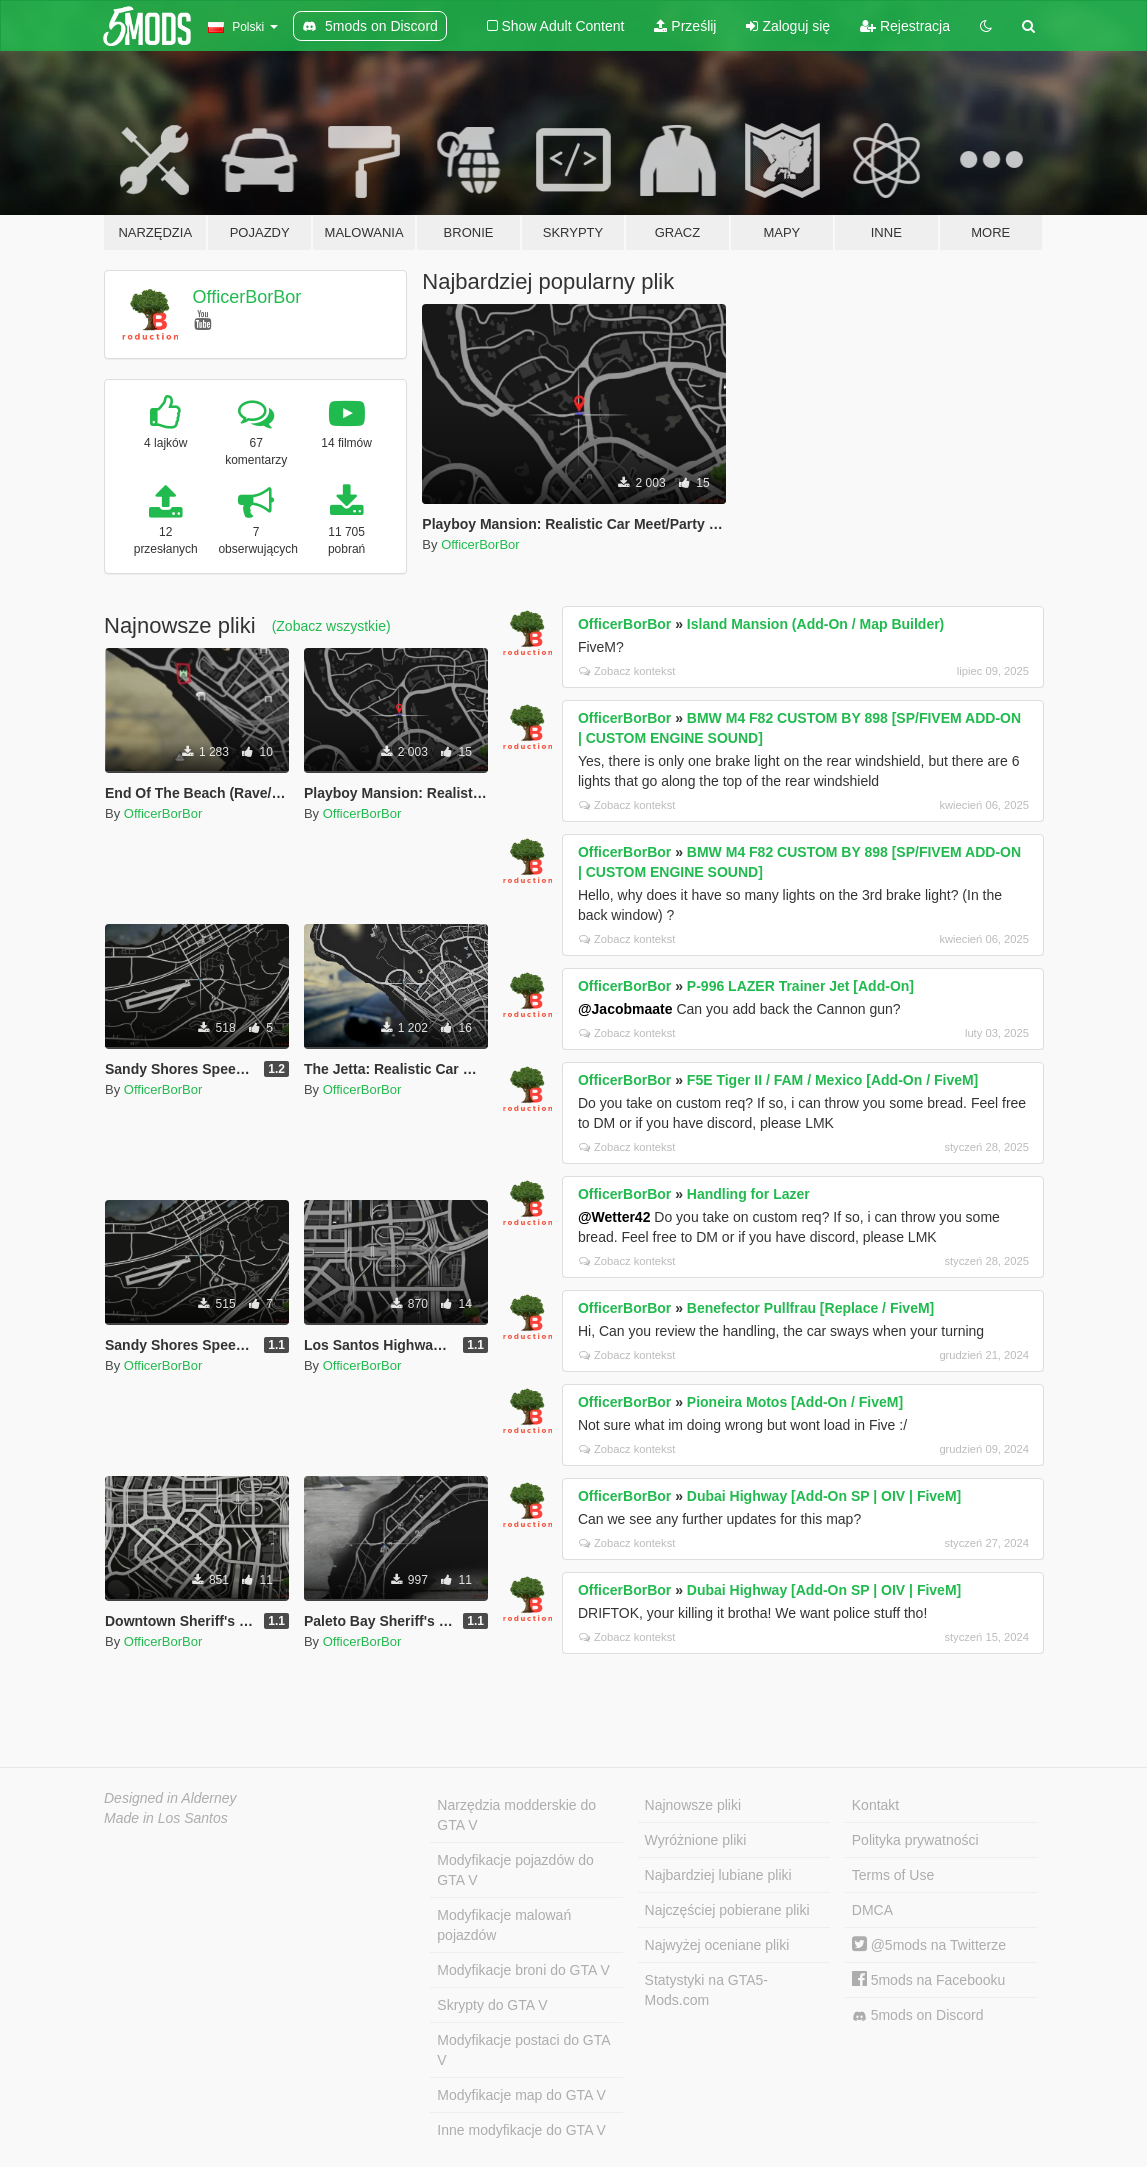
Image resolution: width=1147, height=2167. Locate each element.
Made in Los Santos (166, 1818)
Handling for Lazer (748, 1194)
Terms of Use (893, 1875)
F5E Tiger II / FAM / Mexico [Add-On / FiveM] (832, 1080)
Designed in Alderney (170, 1798)
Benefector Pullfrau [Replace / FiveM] (810, 1308)
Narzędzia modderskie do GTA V (516, 1815)
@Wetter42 (614, 1217)
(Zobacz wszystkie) (331, 626)
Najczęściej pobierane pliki (727, 1910)
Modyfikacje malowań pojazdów (504, 1925)
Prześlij (685, 26)
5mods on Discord (918, 2015)
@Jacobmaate (625, 1009)
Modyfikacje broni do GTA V (523, 1970)
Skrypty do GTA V (492, 2005)
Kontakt (875, 1805)
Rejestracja (905, 26)
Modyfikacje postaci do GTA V (523, 2050)
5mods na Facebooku (929, 1980)
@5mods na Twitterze (929, 1945)
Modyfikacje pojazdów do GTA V (515, 1870)
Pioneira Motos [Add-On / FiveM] (795, 1402)
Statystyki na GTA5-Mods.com (706, 1990)
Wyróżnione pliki (696, 1840)
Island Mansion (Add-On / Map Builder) (815, 624)
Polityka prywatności (915, 1840)
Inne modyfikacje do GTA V (521, 2130)
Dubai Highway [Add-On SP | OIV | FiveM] (824, 1496)
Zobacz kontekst (627, 671)
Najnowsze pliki (693, 1805)
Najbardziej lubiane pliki (718, 1875)
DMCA (872, 1910)
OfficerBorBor (247, 297)
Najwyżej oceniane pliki (717, 1945)
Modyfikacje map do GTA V (521, 2095)
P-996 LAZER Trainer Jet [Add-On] (800, 986)
